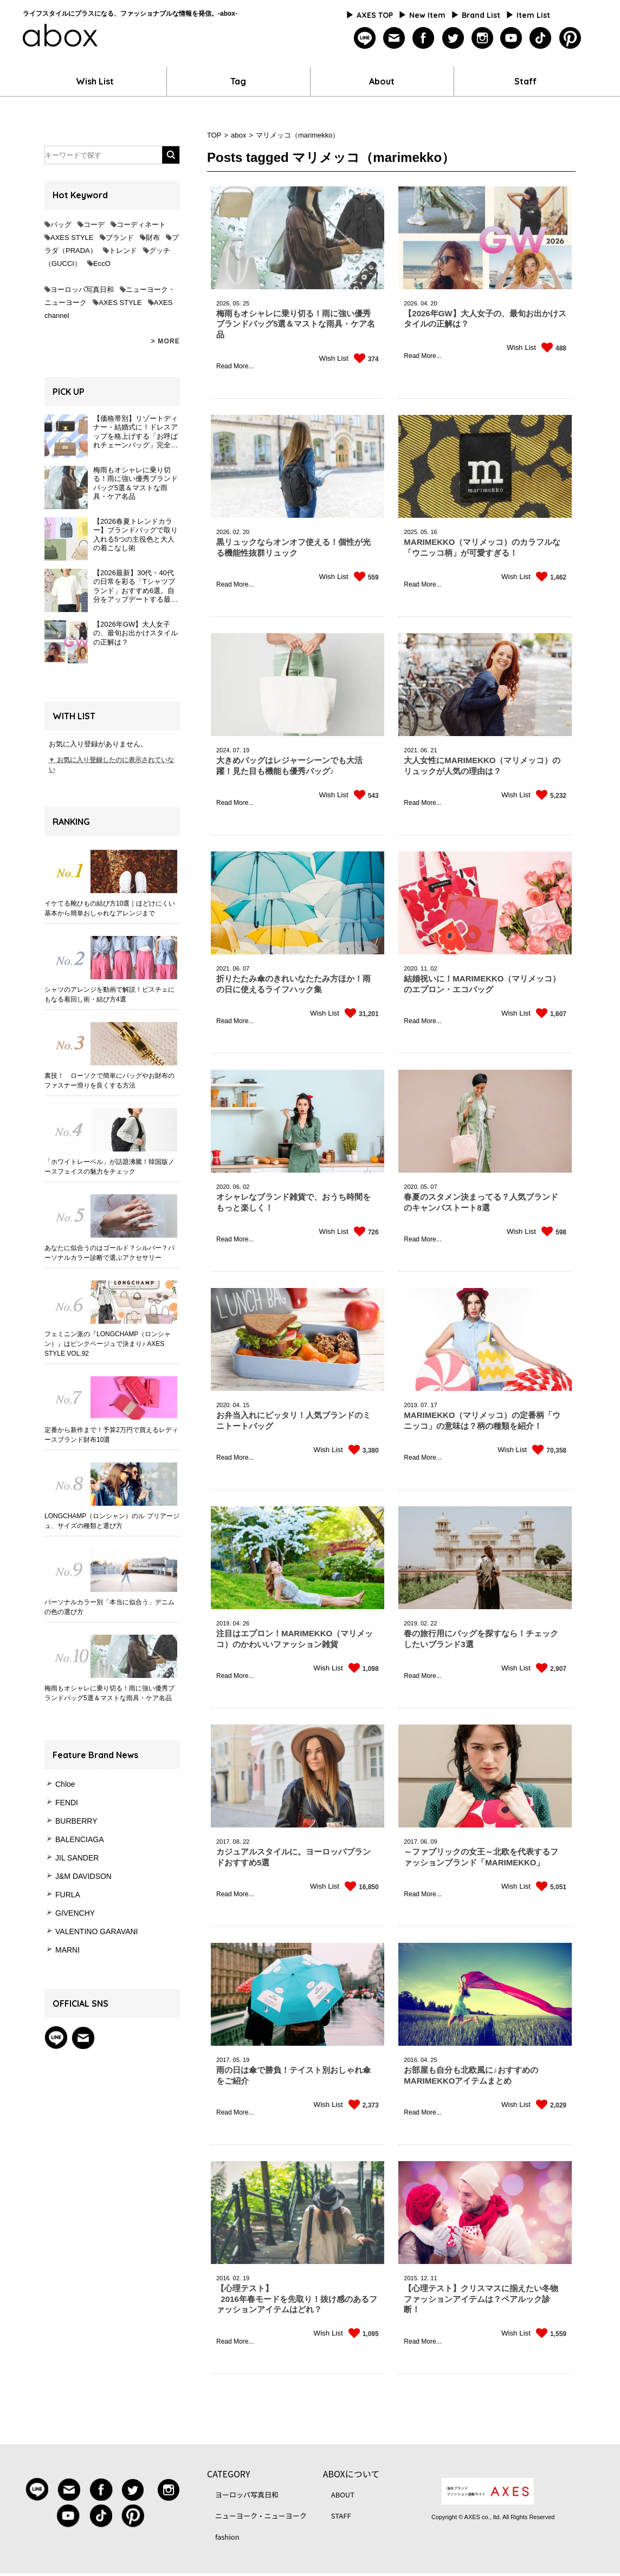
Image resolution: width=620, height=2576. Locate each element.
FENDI (66, 1802)
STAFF (341, 2515)
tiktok (540, 38)
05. (237, 303)
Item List (533, 15)
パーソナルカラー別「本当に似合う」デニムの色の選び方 (109, 1607)
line (365, 38)
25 (246, 303)
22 (433, 1623)
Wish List (95, 81)
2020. (411, 968)
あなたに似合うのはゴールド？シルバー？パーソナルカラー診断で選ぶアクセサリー (109, 1252)
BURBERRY (76, 1821)
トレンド (123, 250)
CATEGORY (228, 2473)
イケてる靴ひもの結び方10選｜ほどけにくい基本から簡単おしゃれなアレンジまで (109, 908)
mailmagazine (394, 38)
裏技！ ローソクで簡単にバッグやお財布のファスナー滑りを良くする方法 (109, 1080)
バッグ (61, 224)
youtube (511, 38)
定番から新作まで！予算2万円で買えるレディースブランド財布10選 (111, 1434)
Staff (525, 81)
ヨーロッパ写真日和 (82, 289)
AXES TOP (375, 15)
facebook (423, 38)
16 (433, 532)
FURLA (67, 1894)
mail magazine (83, 2037)
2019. (411, 1405)
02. (237, 532)
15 (246, 1405)
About (382, 81)
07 (246, 968)
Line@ (55, 2037)
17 (433, 1405)
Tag (238, 81)
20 (433, 303)
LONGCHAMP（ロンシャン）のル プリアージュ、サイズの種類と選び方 (111, 1521)
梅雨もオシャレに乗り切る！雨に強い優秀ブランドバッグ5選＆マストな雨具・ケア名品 (109, 1693)
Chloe (65, 1784)
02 (433, 968)
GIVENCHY (75, 1913)
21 (433, 750)
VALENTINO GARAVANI (96, 1931)
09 (433, 1841)
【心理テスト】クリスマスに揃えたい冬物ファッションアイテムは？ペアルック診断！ (481, 2299)
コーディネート (141, 224)
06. (425, 750)
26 (246, 1623)
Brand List (481, 15)
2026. (223, 303)
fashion (227, 2537)
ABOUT (342, 2494)
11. (425, 968)
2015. (411, 2278)
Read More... (235, 366)
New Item (427, 15)
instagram (482, 38)
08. (237, 1841)
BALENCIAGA (79, 1839)
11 (433, 2278)
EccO (102, 263)
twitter (453, 38)
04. (425, 303)
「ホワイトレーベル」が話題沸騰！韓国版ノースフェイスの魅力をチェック (109, 1166)
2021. (411, 750)
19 (246, 750)
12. (425, 2278)
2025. (411, 532)
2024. (223, 750)
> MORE (165, 341)
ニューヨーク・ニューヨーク (261, 2515)
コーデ (94, 224)
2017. (223, 1841)
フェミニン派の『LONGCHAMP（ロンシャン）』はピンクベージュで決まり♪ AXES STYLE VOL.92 (107, 1343)
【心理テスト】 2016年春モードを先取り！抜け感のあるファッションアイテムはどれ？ (296, 2299)
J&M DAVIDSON (83, 1876)
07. (237, 750)
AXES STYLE (71, 237)
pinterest (570, 38)
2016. (411, 2060)
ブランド (120, 237)
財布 (153, 237)
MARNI (67, 1950)
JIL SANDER (77, 1857)
